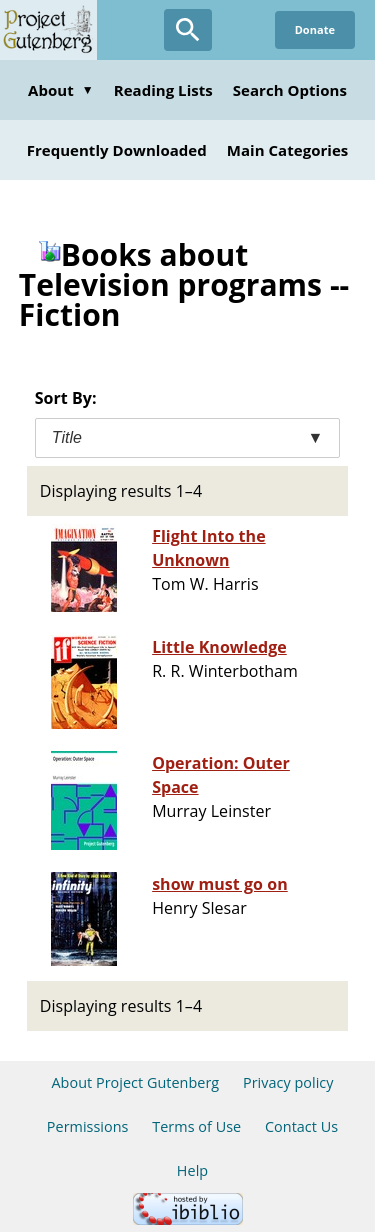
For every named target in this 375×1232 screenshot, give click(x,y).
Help (192, 1170)
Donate (315, 29)
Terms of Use (196, 1126)
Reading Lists (163, 90)
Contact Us (301, 1126)
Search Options (290, 90)
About (61, 90)
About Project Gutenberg (135, 1082)
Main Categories (288, 150)
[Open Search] (188, 30)
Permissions (88, 1126)
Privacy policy (288, 1082)
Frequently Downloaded (117, 150)
